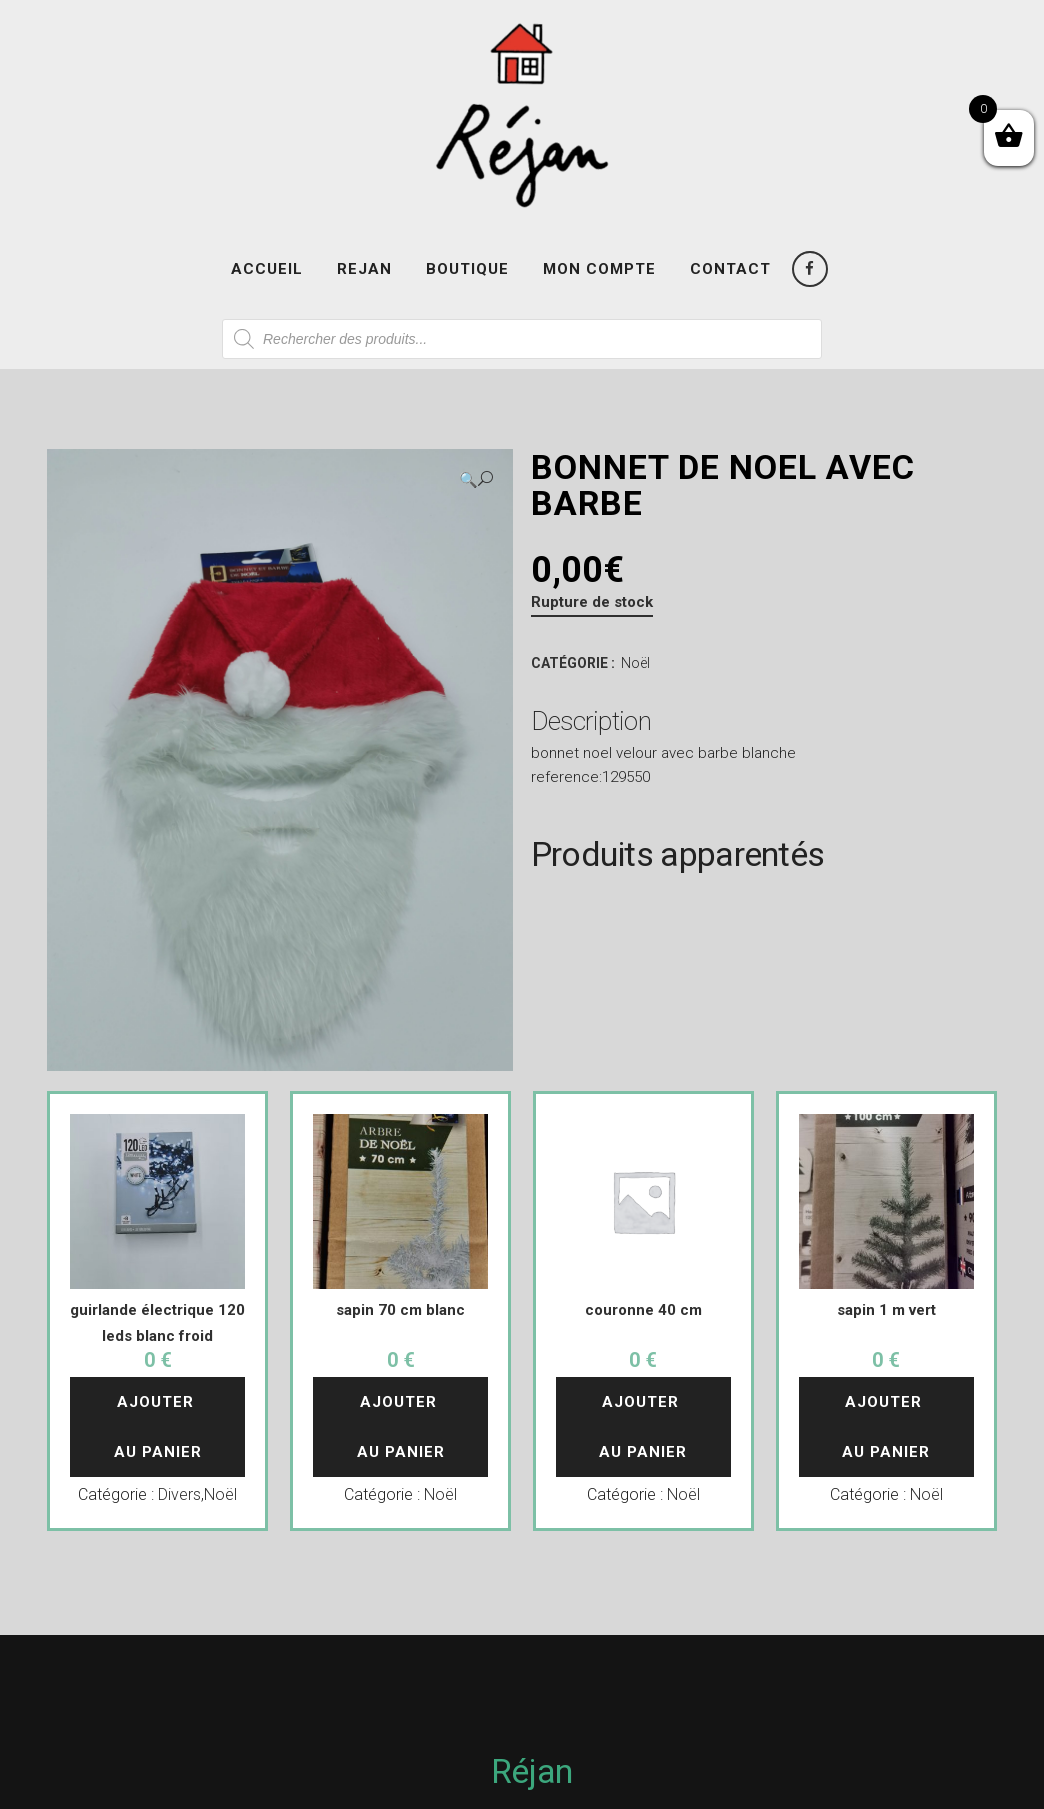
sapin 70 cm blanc (400, 1310)
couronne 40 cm (643, 1310)
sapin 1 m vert (886, 1310)
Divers (179, 1494)
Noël (635, 663)
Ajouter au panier (158, 1427)
